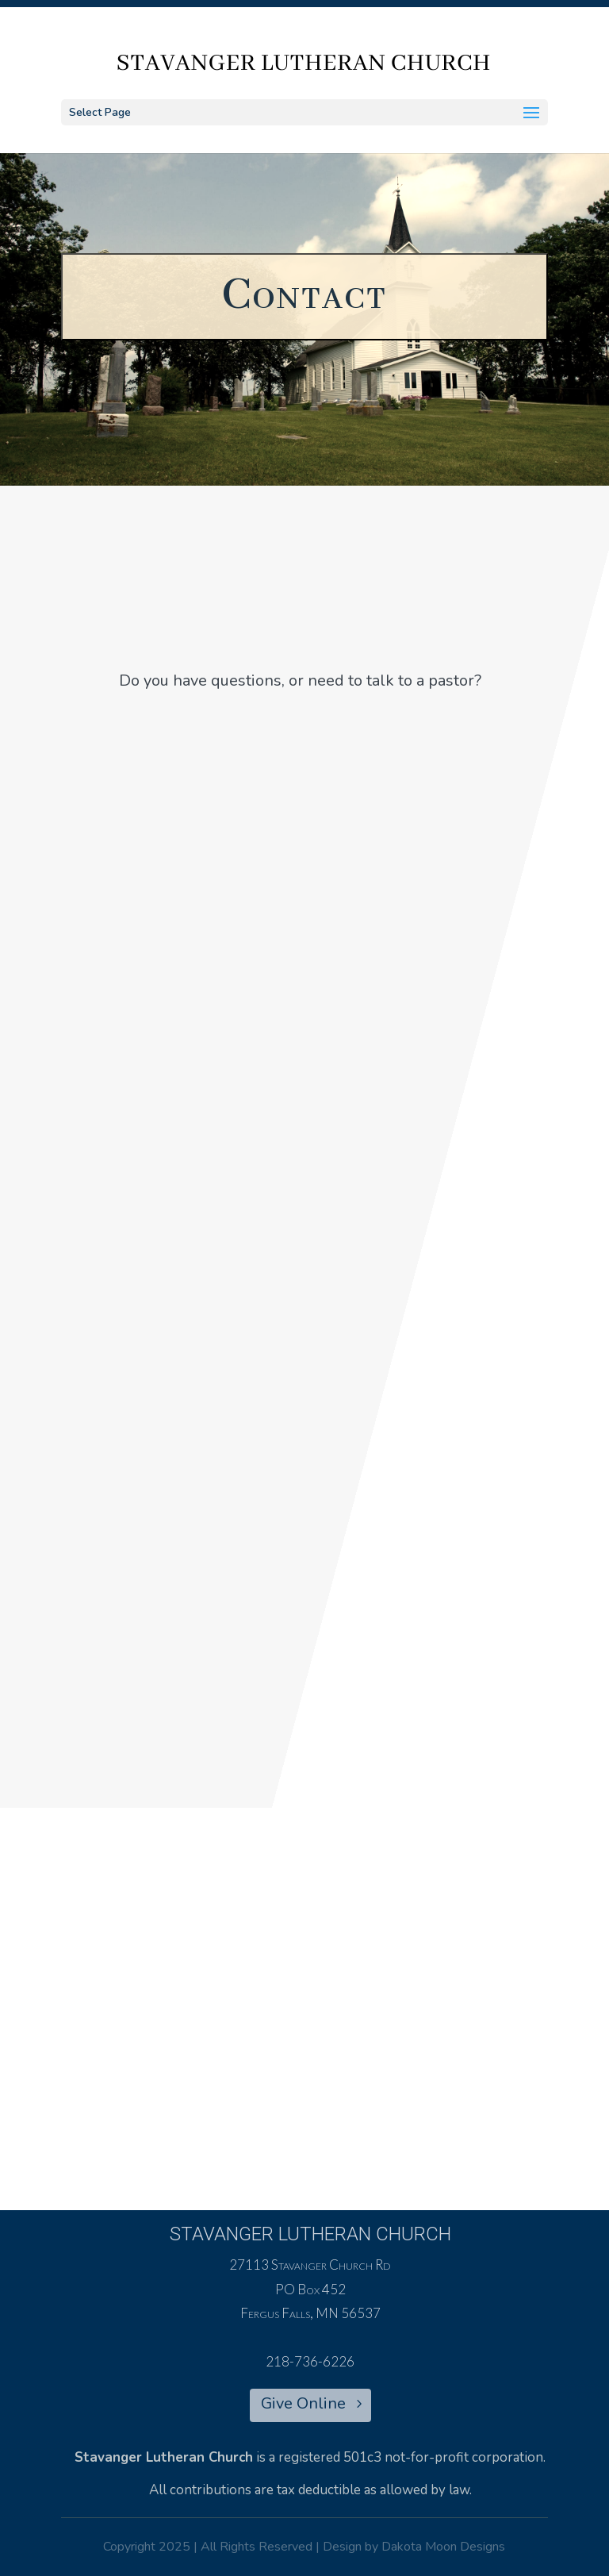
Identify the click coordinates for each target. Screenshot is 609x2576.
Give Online (303, 2403)
